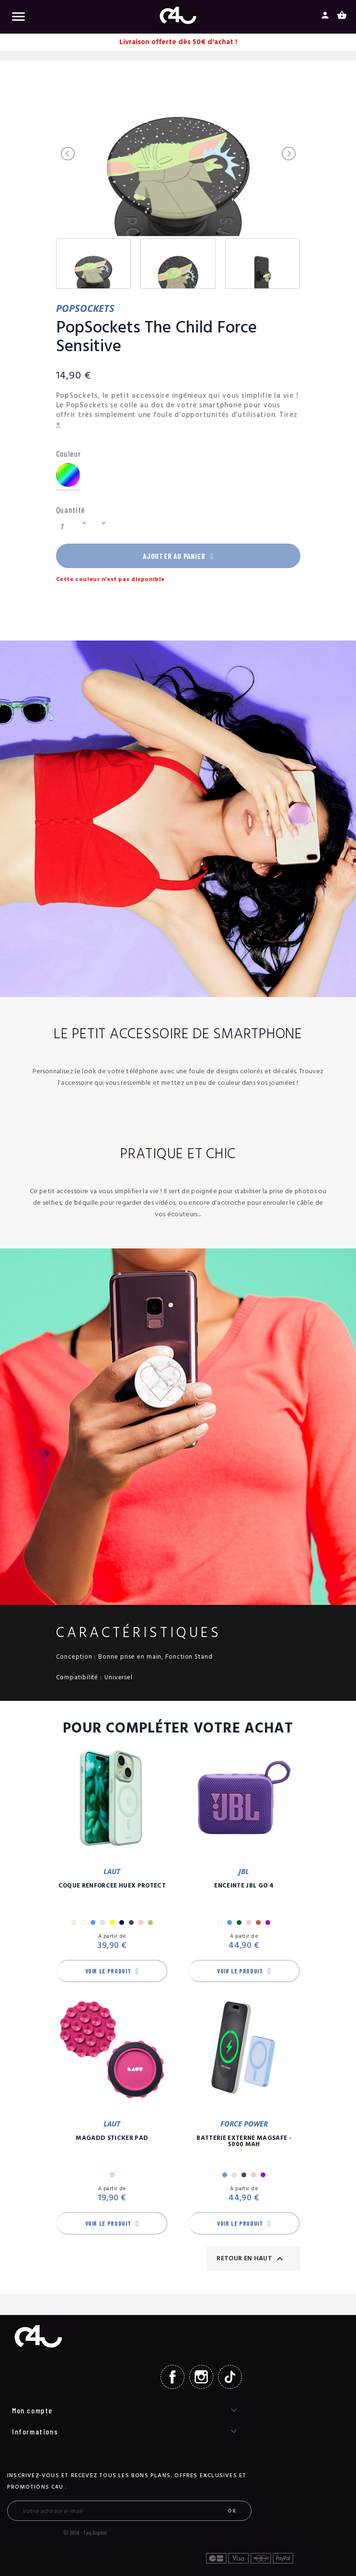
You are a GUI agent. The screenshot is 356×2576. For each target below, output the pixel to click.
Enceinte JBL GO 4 (244, 1889)
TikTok (229, 2379)
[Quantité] (67, 526)
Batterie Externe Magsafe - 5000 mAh (243, 2144)
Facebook (172, 2379)
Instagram (201, 2379)
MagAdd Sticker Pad (112, 2141)
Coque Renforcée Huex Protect (112, 1889)
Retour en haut (251, 2261)
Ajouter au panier (178, 557)
